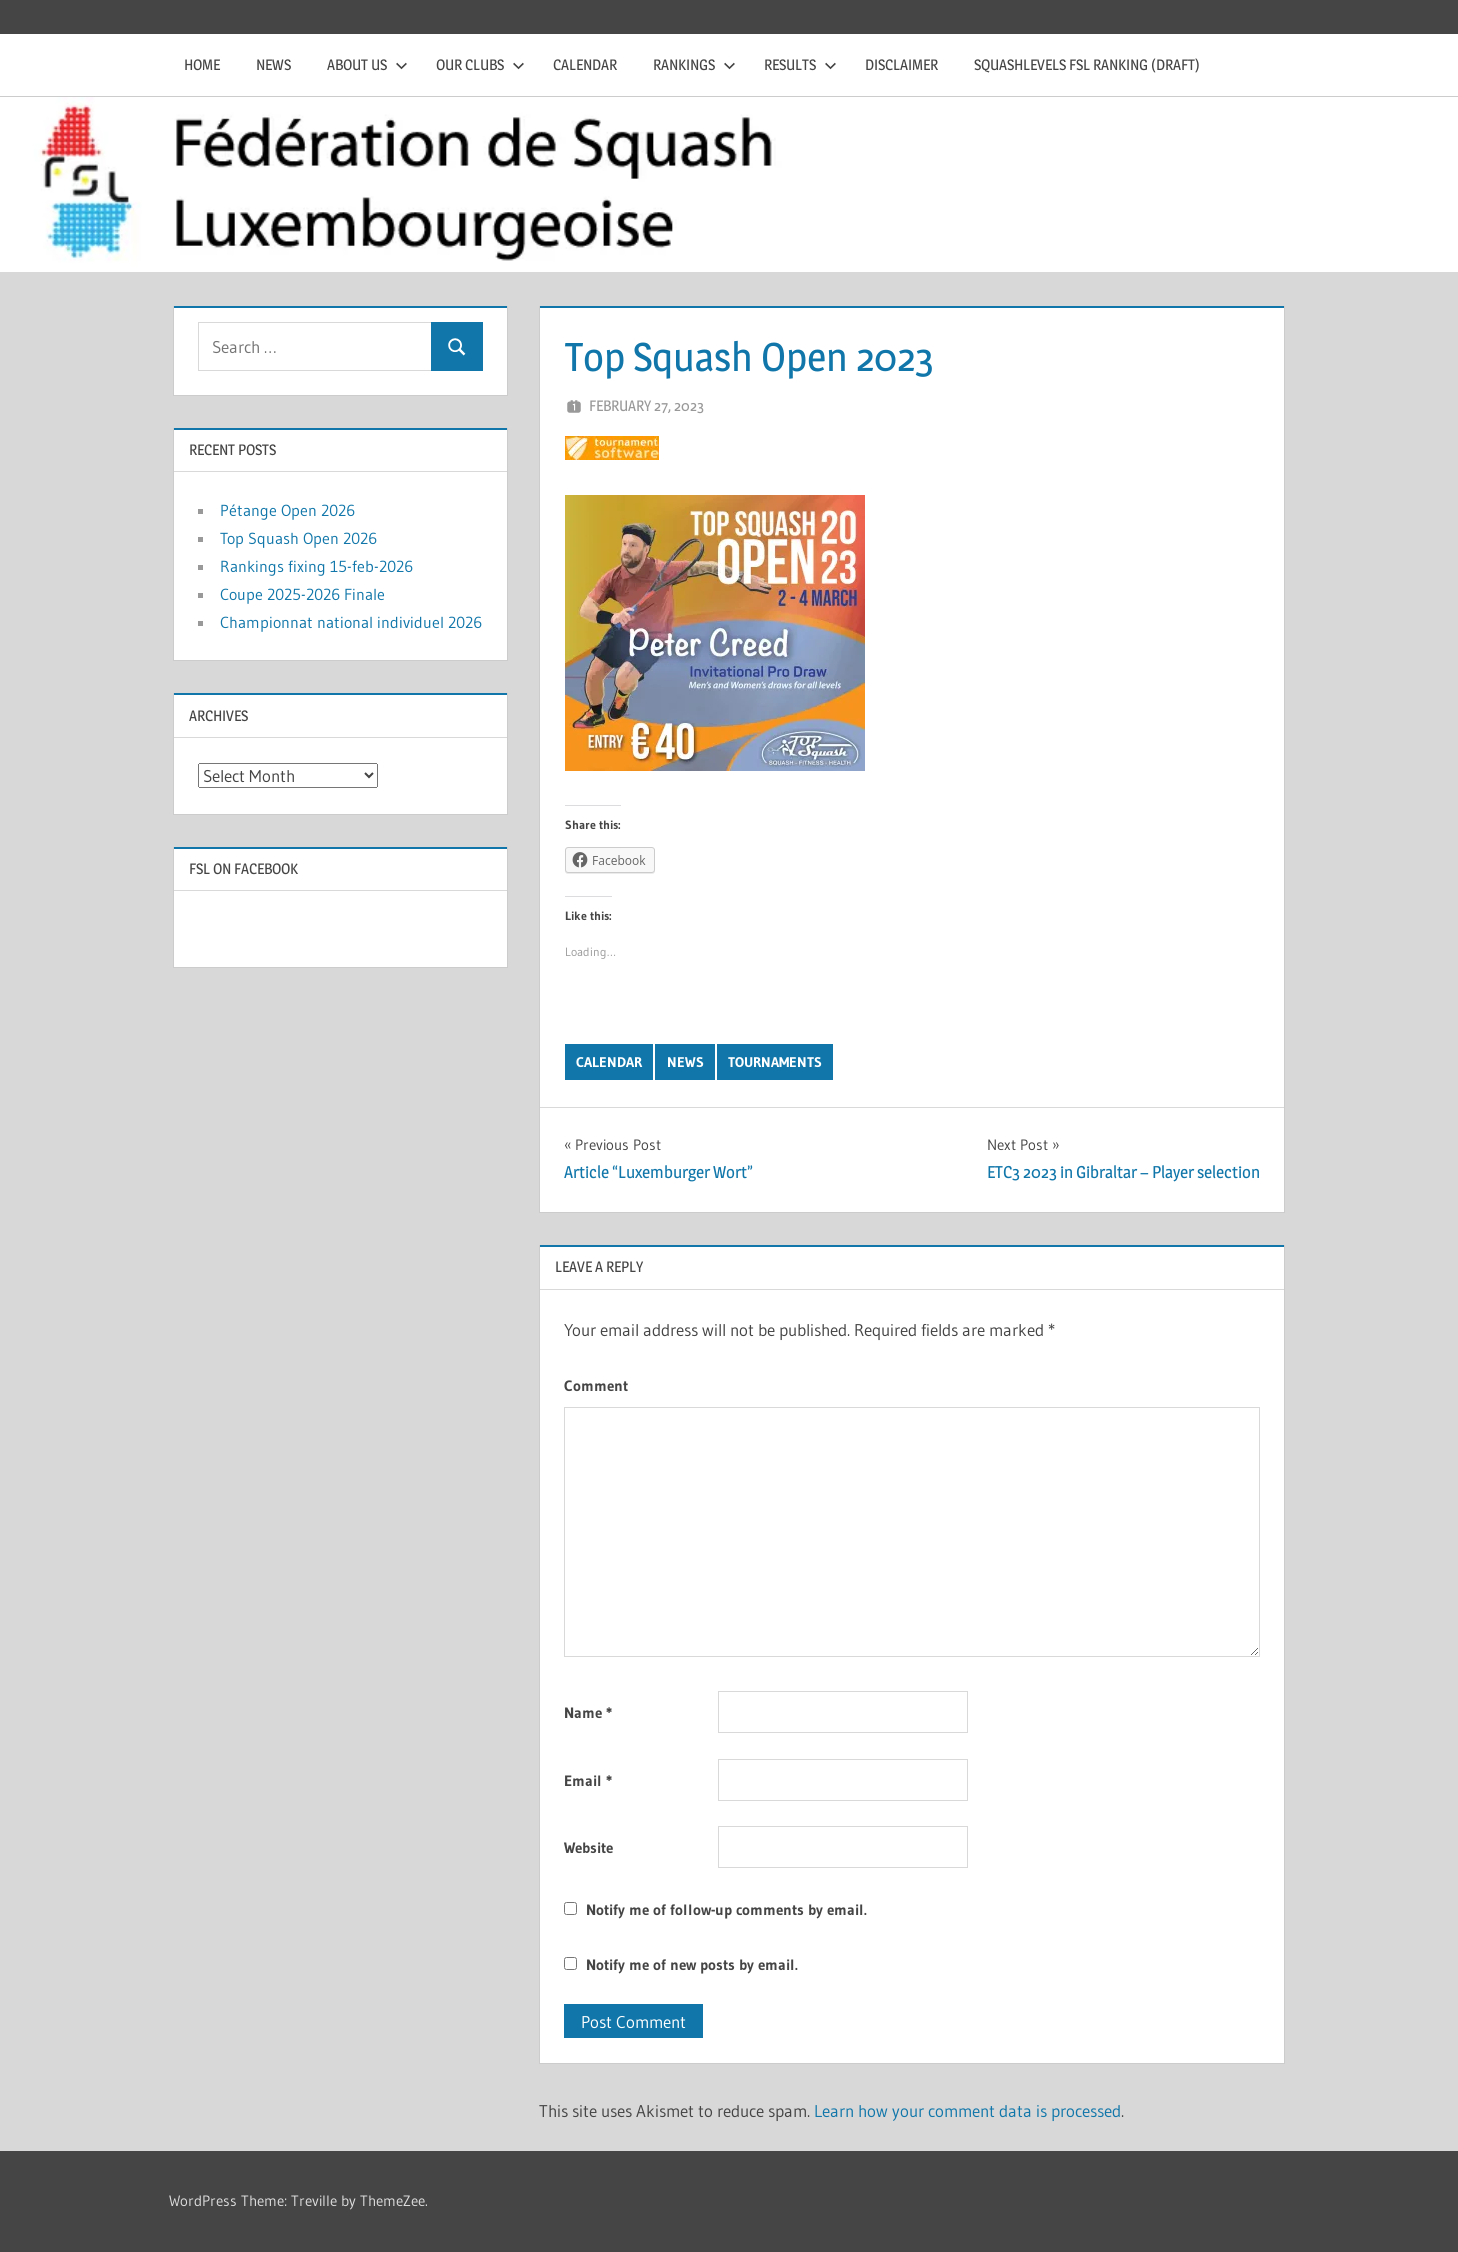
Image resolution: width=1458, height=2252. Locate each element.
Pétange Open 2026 (287, 510)
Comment (596, 1385)
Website (588, 1847)
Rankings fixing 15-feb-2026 (316, 566)
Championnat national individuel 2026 (351, 622)
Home (202, 64)
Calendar (585, 64)
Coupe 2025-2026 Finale (302, 594)
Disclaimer (901, 64)
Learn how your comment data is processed (967, 2110)
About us (367, 64)
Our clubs (480, 64)
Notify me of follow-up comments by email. (726, 1909)
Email (588, 1780)
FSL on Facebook (243, 868)
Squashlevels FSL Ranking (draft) (1087, 64)
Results (800, 64)
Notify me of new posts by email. (692, 1964)
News (273, 64)
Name (588, 1712)
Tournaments (775, 1062)
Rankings (694, 64)
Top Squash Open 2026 (298, 538)
